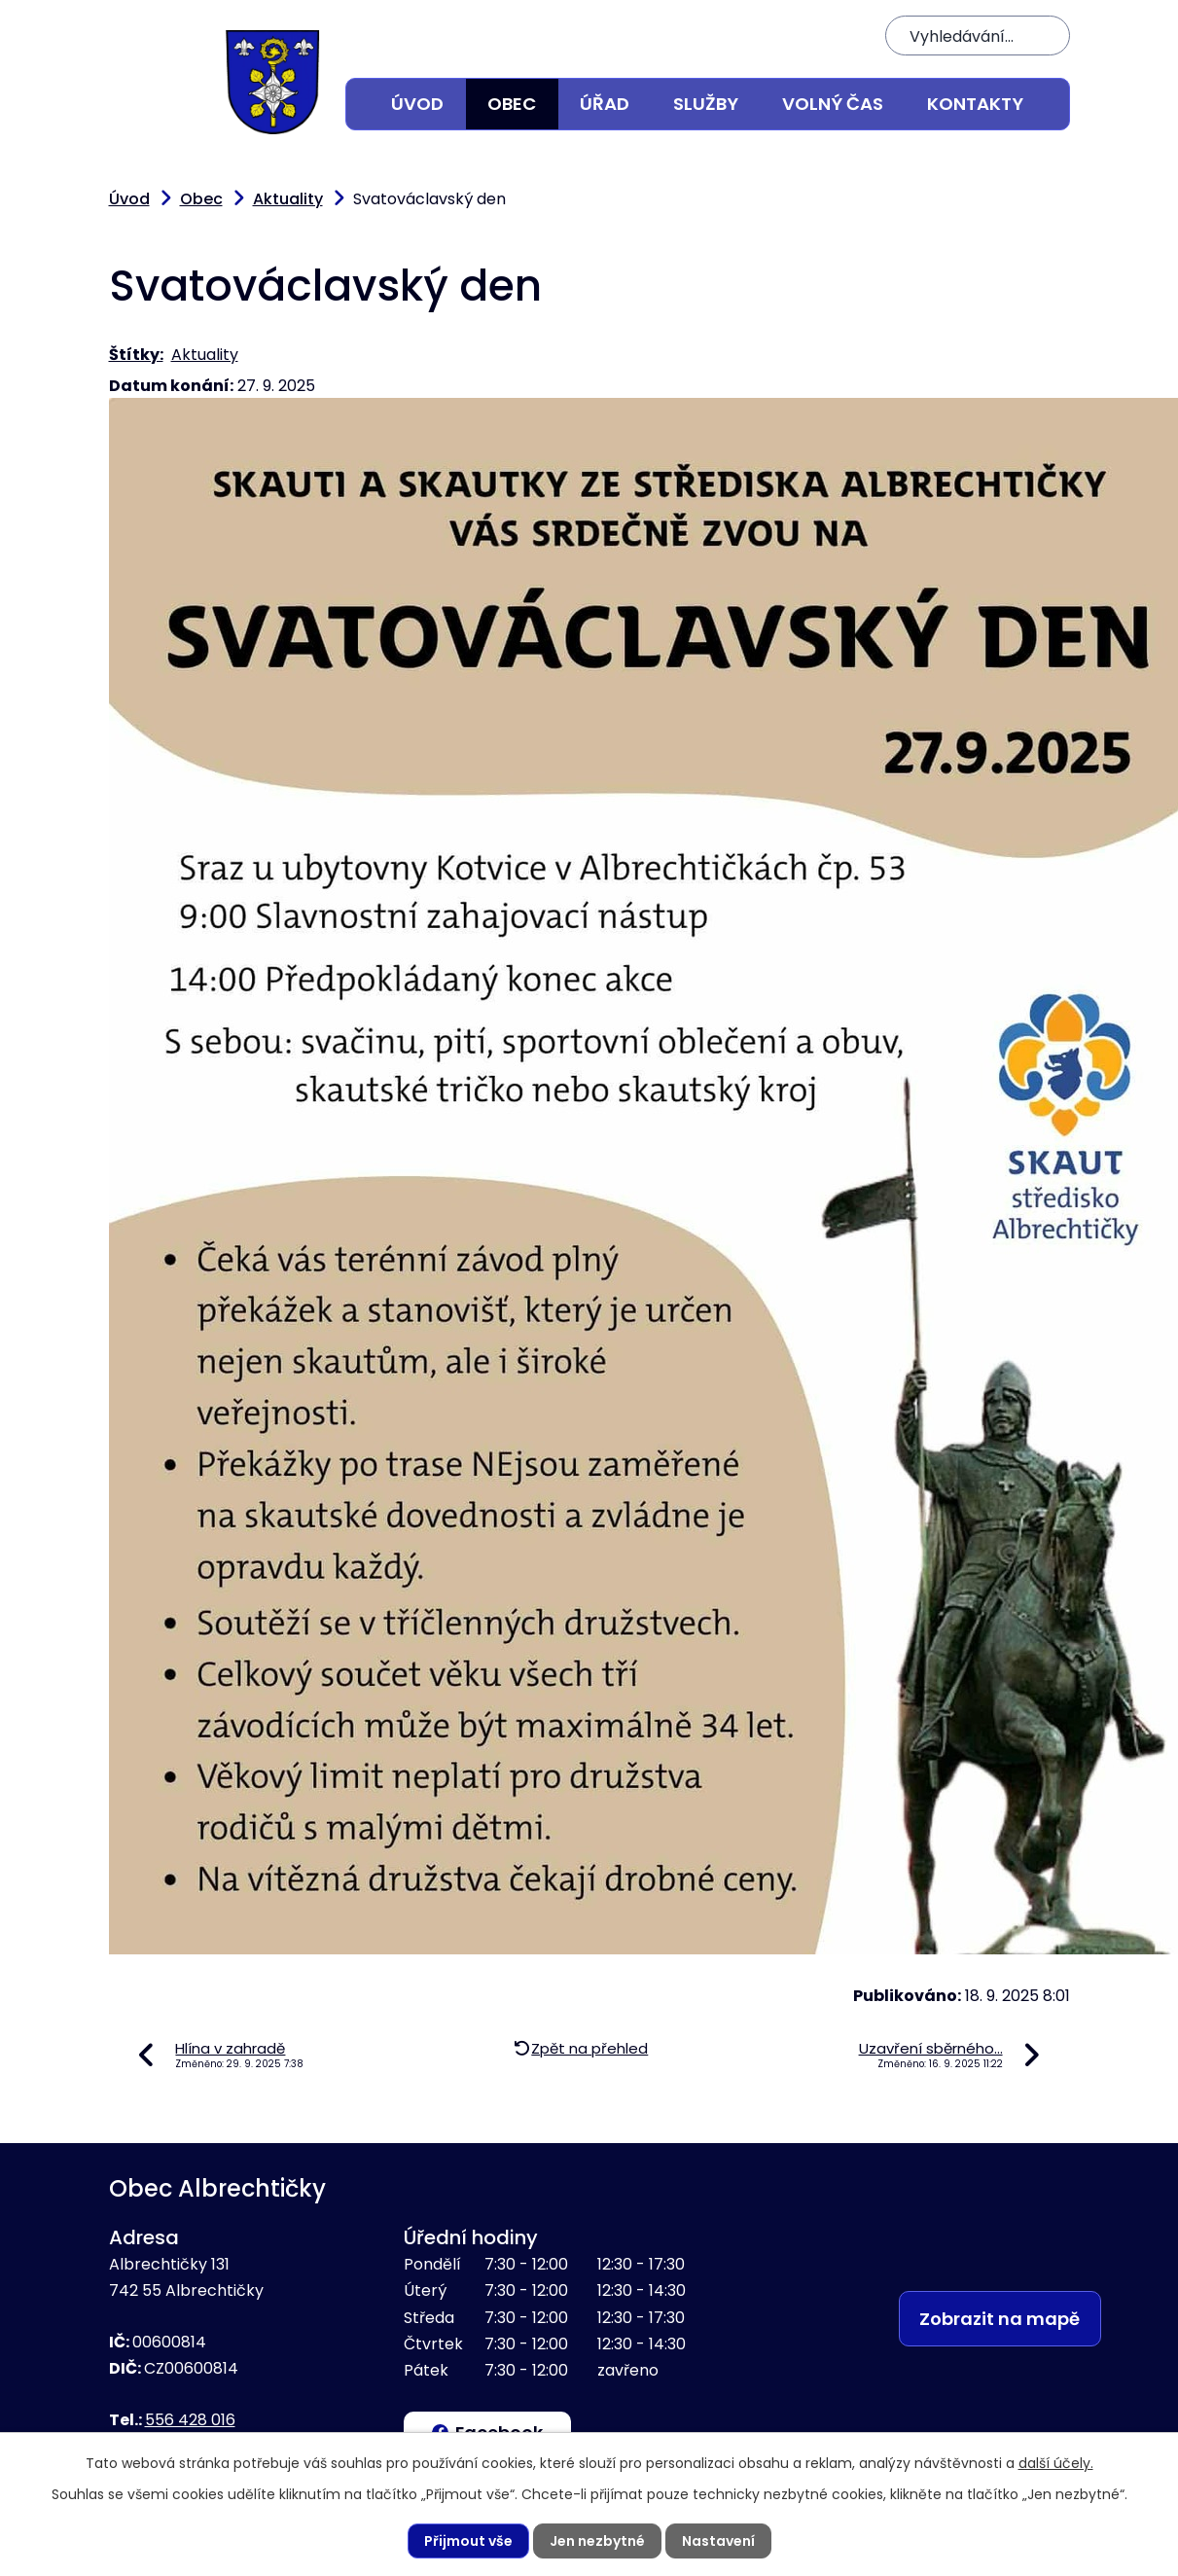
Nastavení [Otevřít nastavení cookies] (718, 2541)
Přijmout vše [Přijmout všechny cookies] (468, 2541)
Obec (511, 103)
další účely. (1055, 2463)
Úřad (604, 103)
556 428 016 (190, 2420)
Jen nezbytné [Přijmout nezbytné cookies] (597, 2541)
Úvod (417, 103)
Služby (705, 103)
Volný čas (832, 103)
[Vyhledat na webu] (977, 35)
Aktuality (288, 199)
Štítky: (136, 354)
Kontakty (975, 103)
